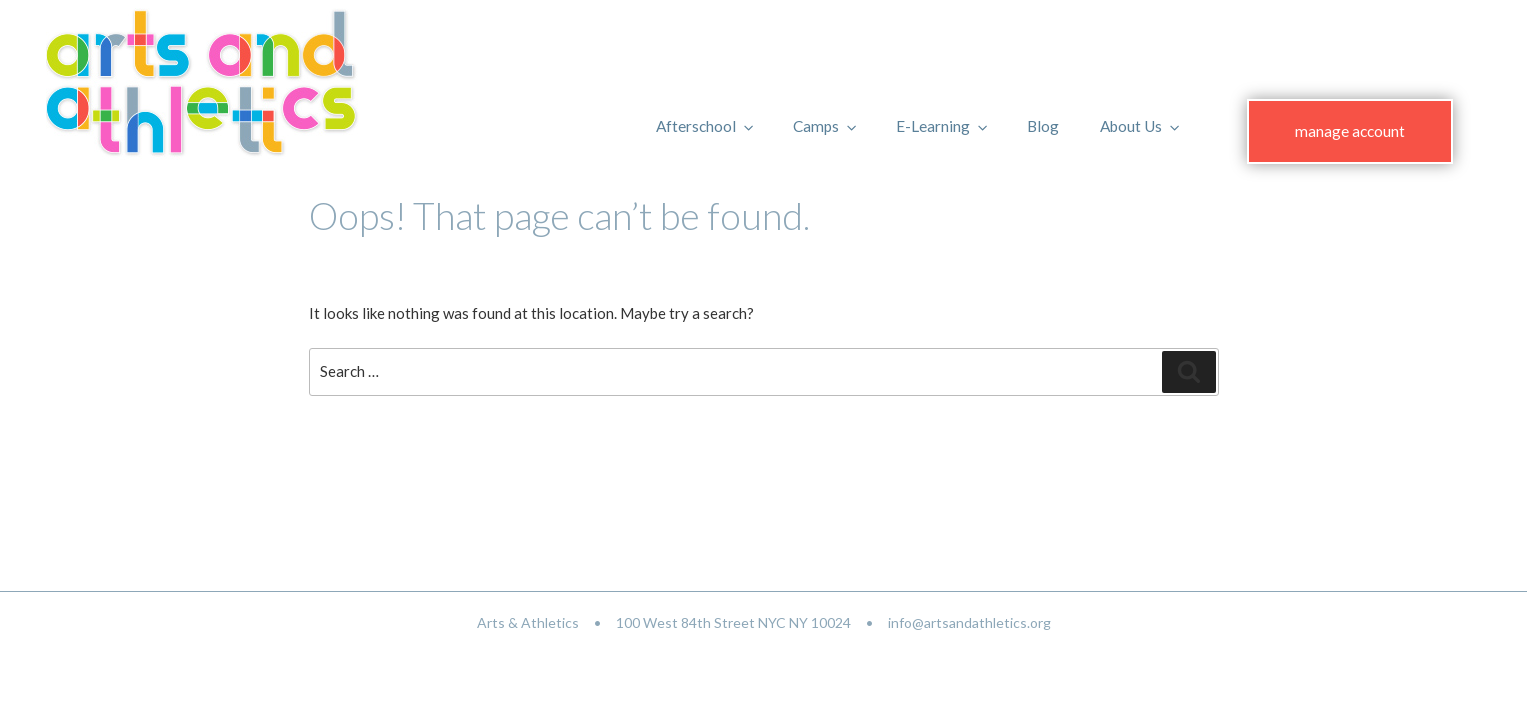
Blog (1043, 126)
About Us (1141, 126)
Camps (826, 126)
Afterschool (706, 126)
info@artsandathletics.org (969, 622)
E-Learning (943, 126)
